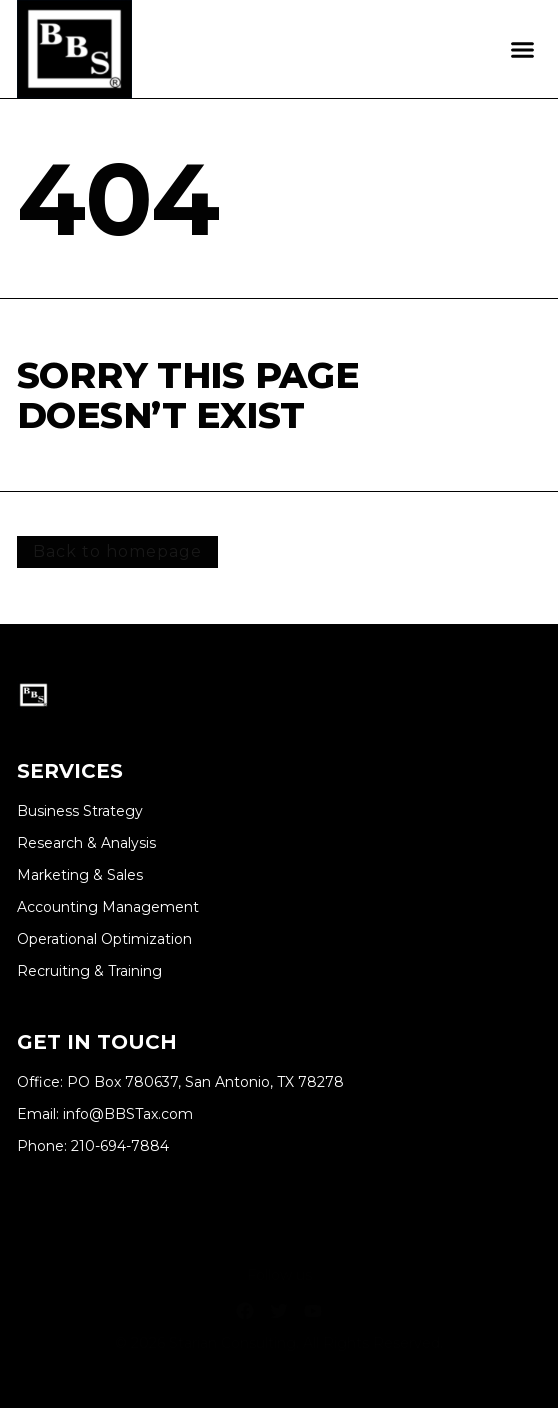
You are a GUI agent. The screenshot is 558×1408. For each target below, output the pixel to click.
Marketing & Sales (80, 875)
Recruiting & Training (89, 971)
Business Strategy (80, 811)
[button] (523, 49)
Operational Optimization (104, 939)
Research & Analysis (86, 843)
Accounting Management (108, 907)
